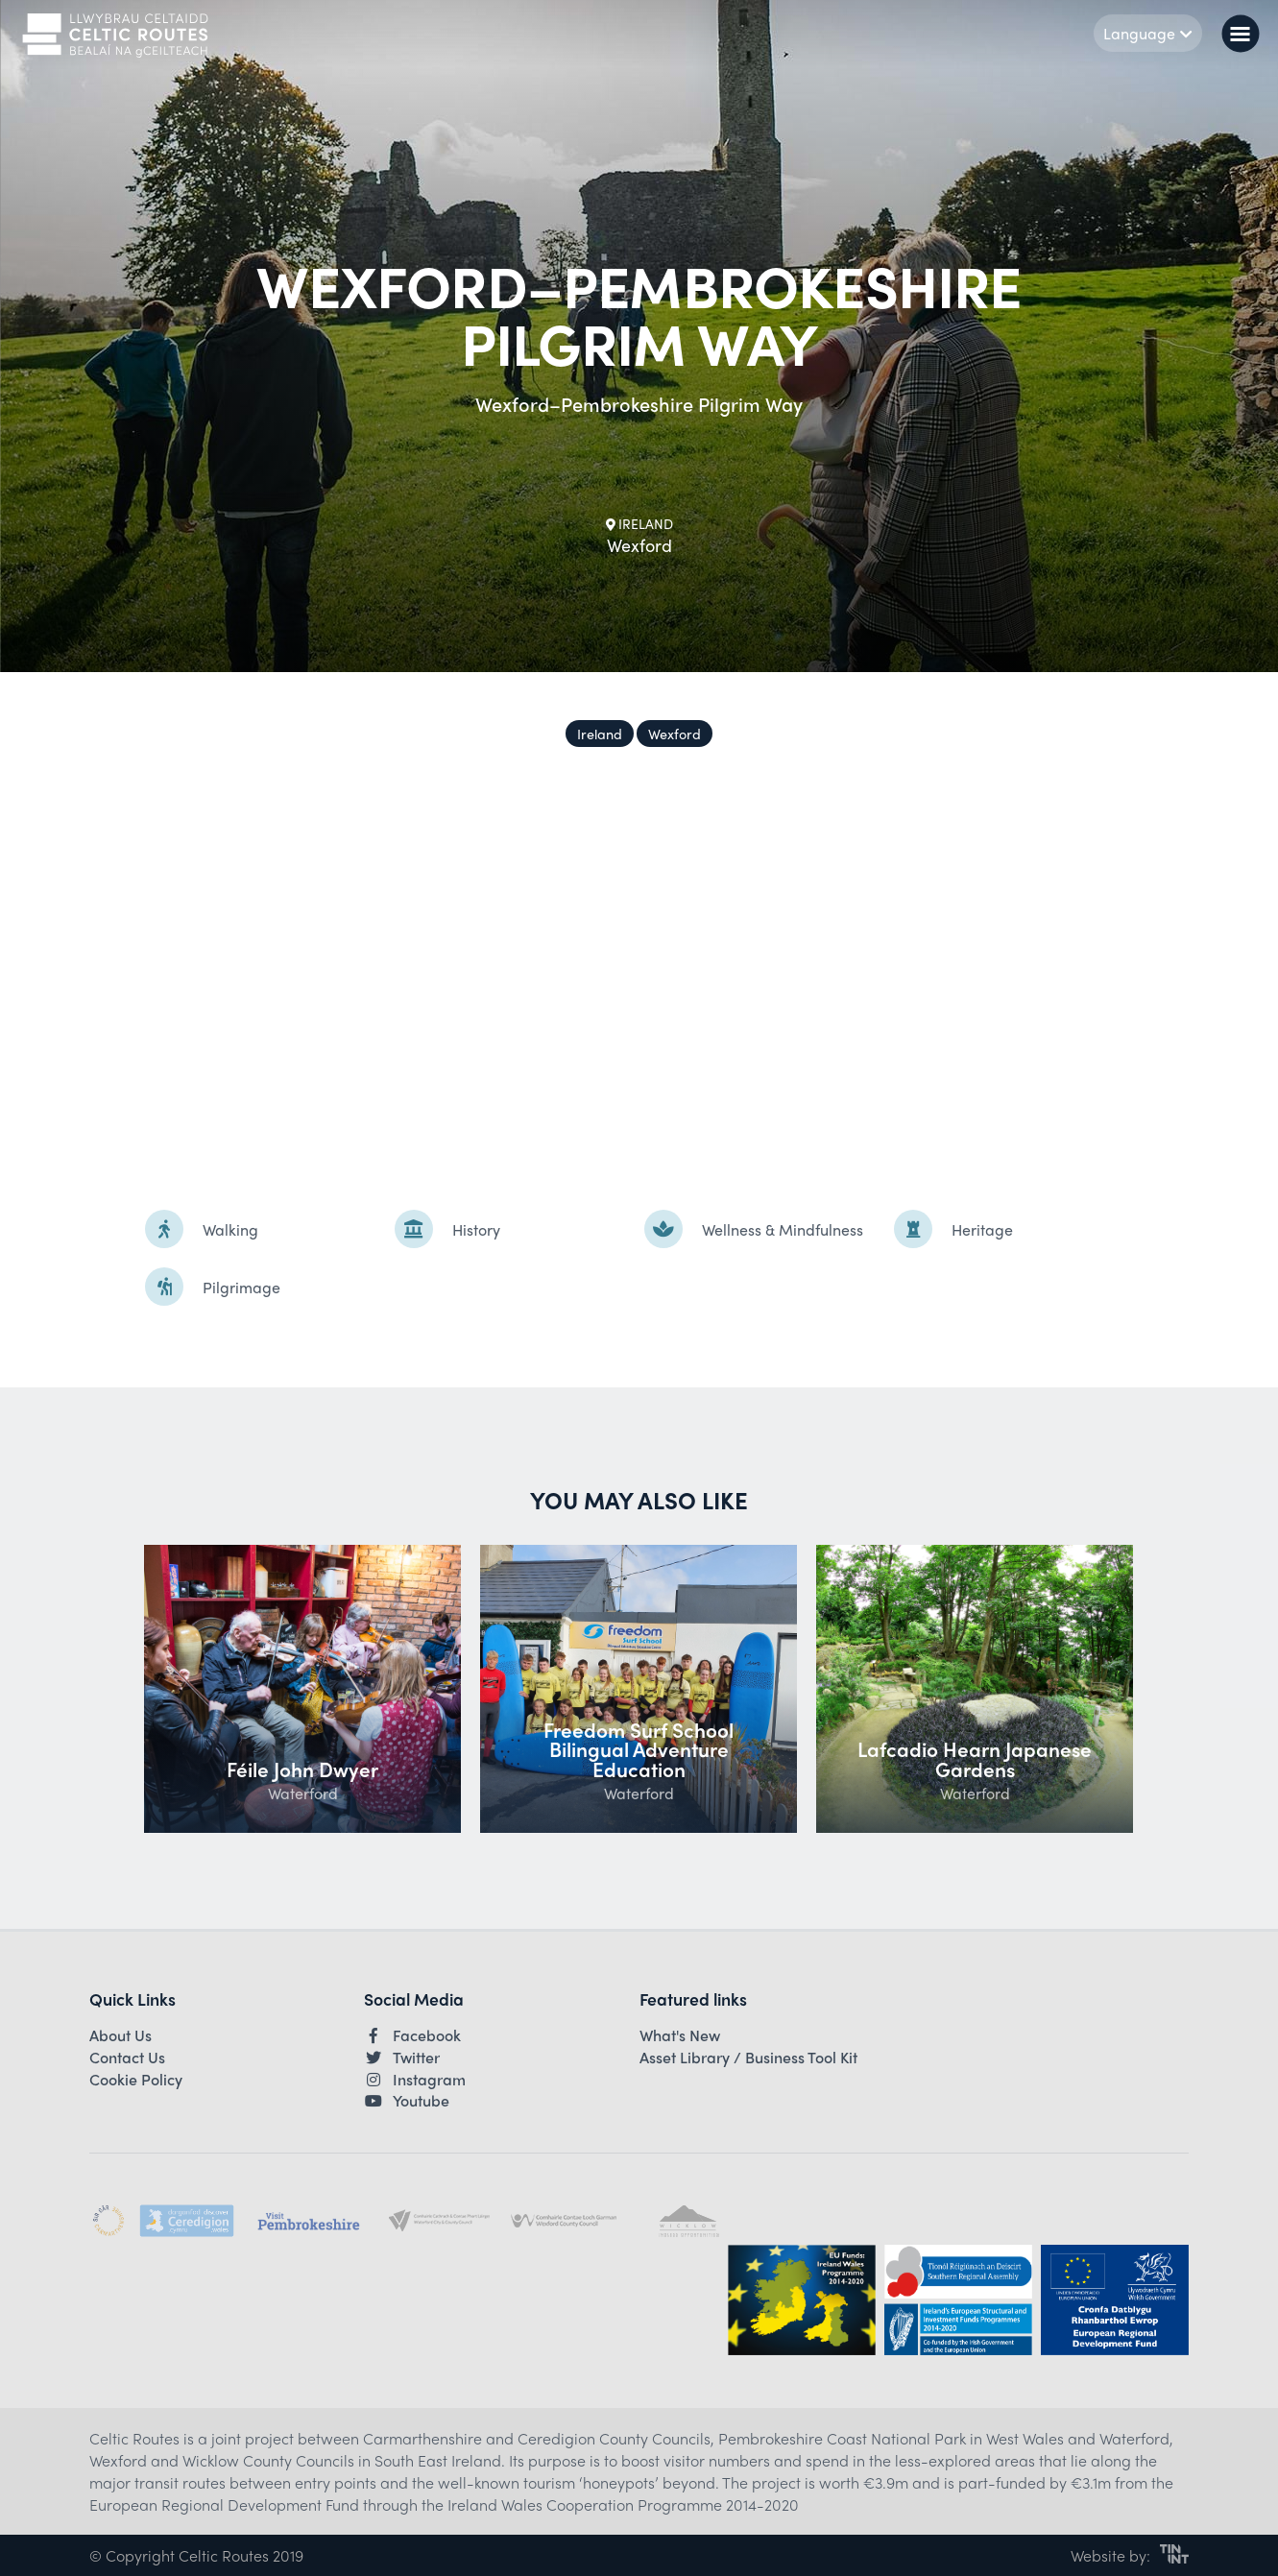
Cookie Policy (135, 2079)
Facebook (412, 2035)
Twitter (402, 2057)
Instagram (415, 2079)
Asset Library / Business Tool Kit (748, 2057)
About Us (120, 2035)
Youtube (406, 2100)
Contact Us (127, 2057)
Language (1148, 33)
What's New (679, 2035)
